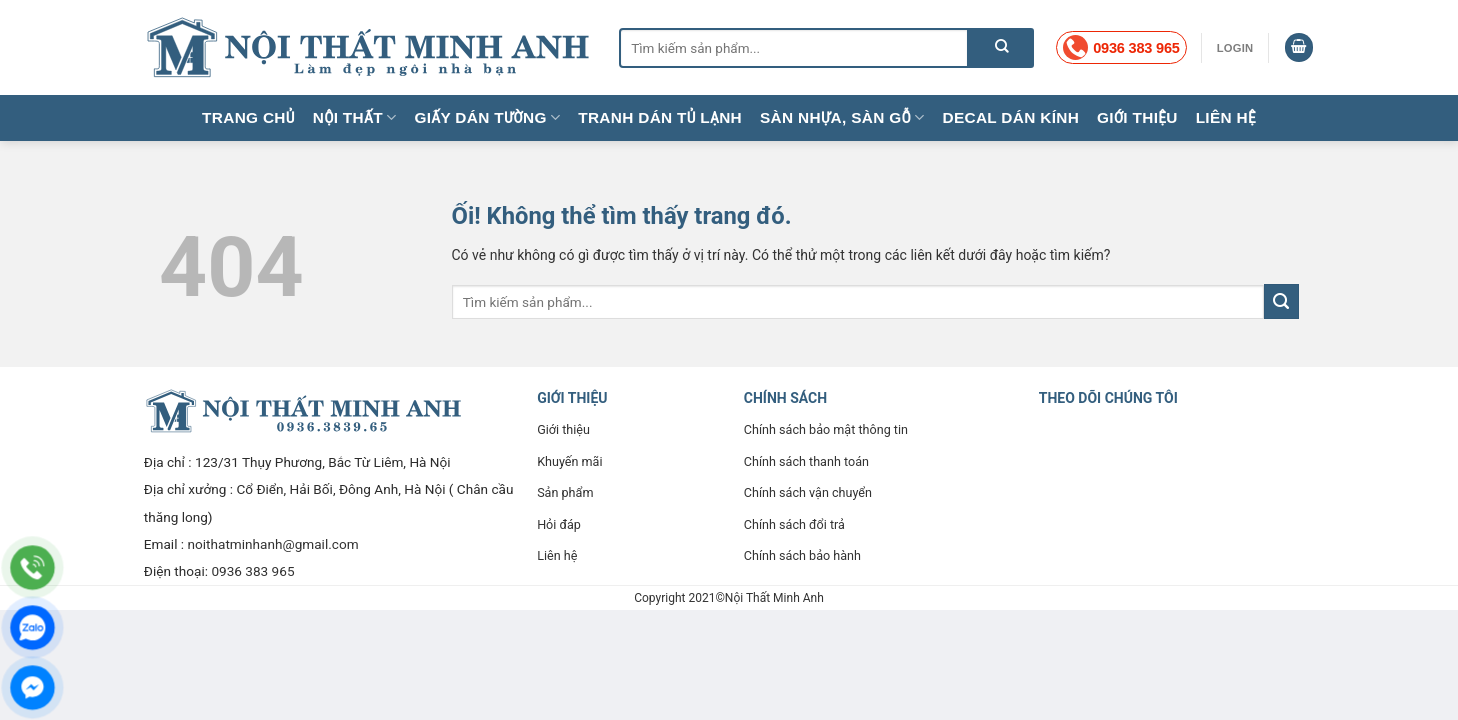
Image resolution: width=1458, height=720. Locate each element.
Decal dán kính (1011, 117)
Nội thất (355, 117)
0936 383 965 (252, 571)
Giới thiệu (1137, 117)
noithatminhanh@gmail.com (273, 544)
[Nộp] (1001, 48)
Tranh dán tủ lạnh (660, 117)
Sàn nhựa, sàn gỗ (842, 117)
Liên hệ (1226, 117)
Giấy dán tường (487, 117)
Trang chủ (248, 117)
